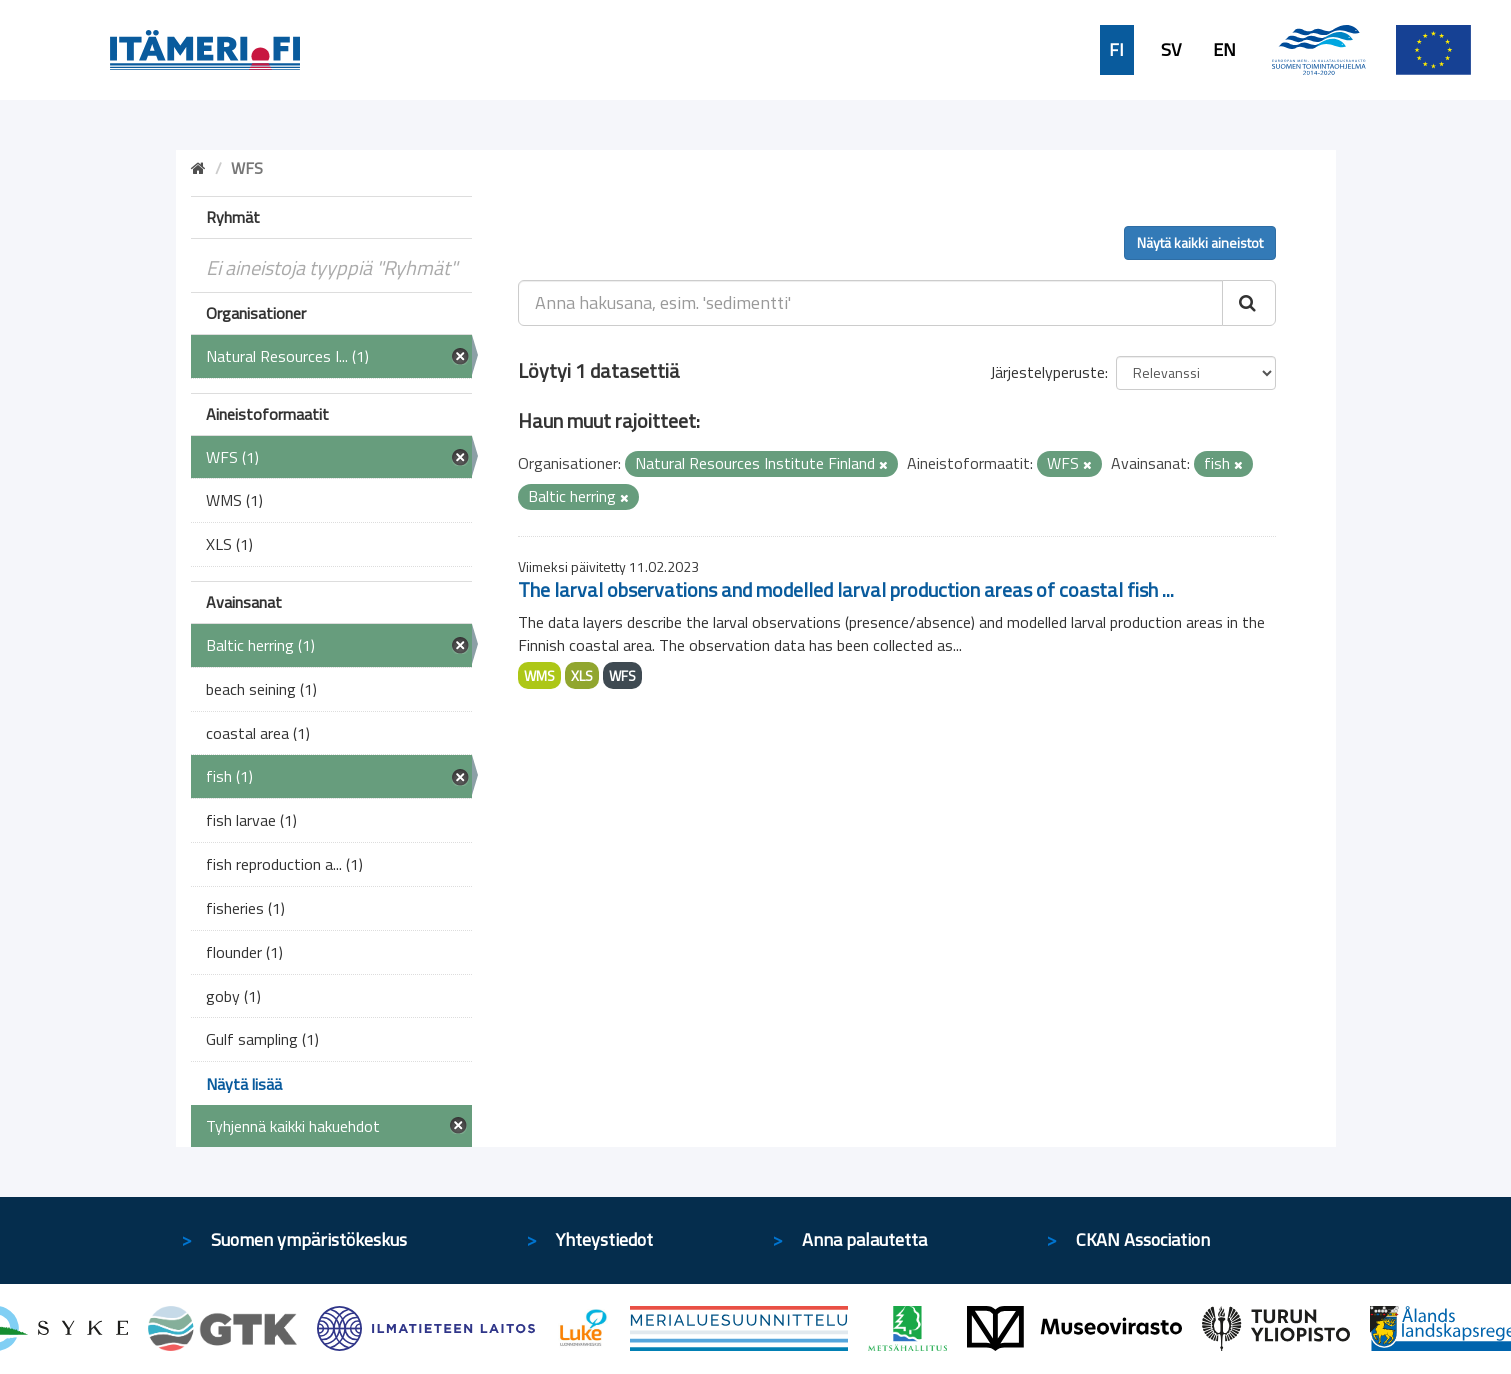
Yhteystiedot (604, 1239)
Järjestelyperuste (1047, 372)
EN (1224, 50)
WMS (539, 675)
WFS (622, 675)
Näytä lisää (244, 1084)
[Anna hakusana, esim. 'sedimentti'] (870, 303)
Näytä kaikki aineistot (1200, 242)
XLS (582, 675)
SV (1171, 50)
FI (1116, 50)
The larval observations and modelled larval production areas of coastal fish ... (846, 589)
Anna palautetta (864, 1239)
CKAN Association (1143, 1239)
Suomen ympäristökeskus (309, 1239)
